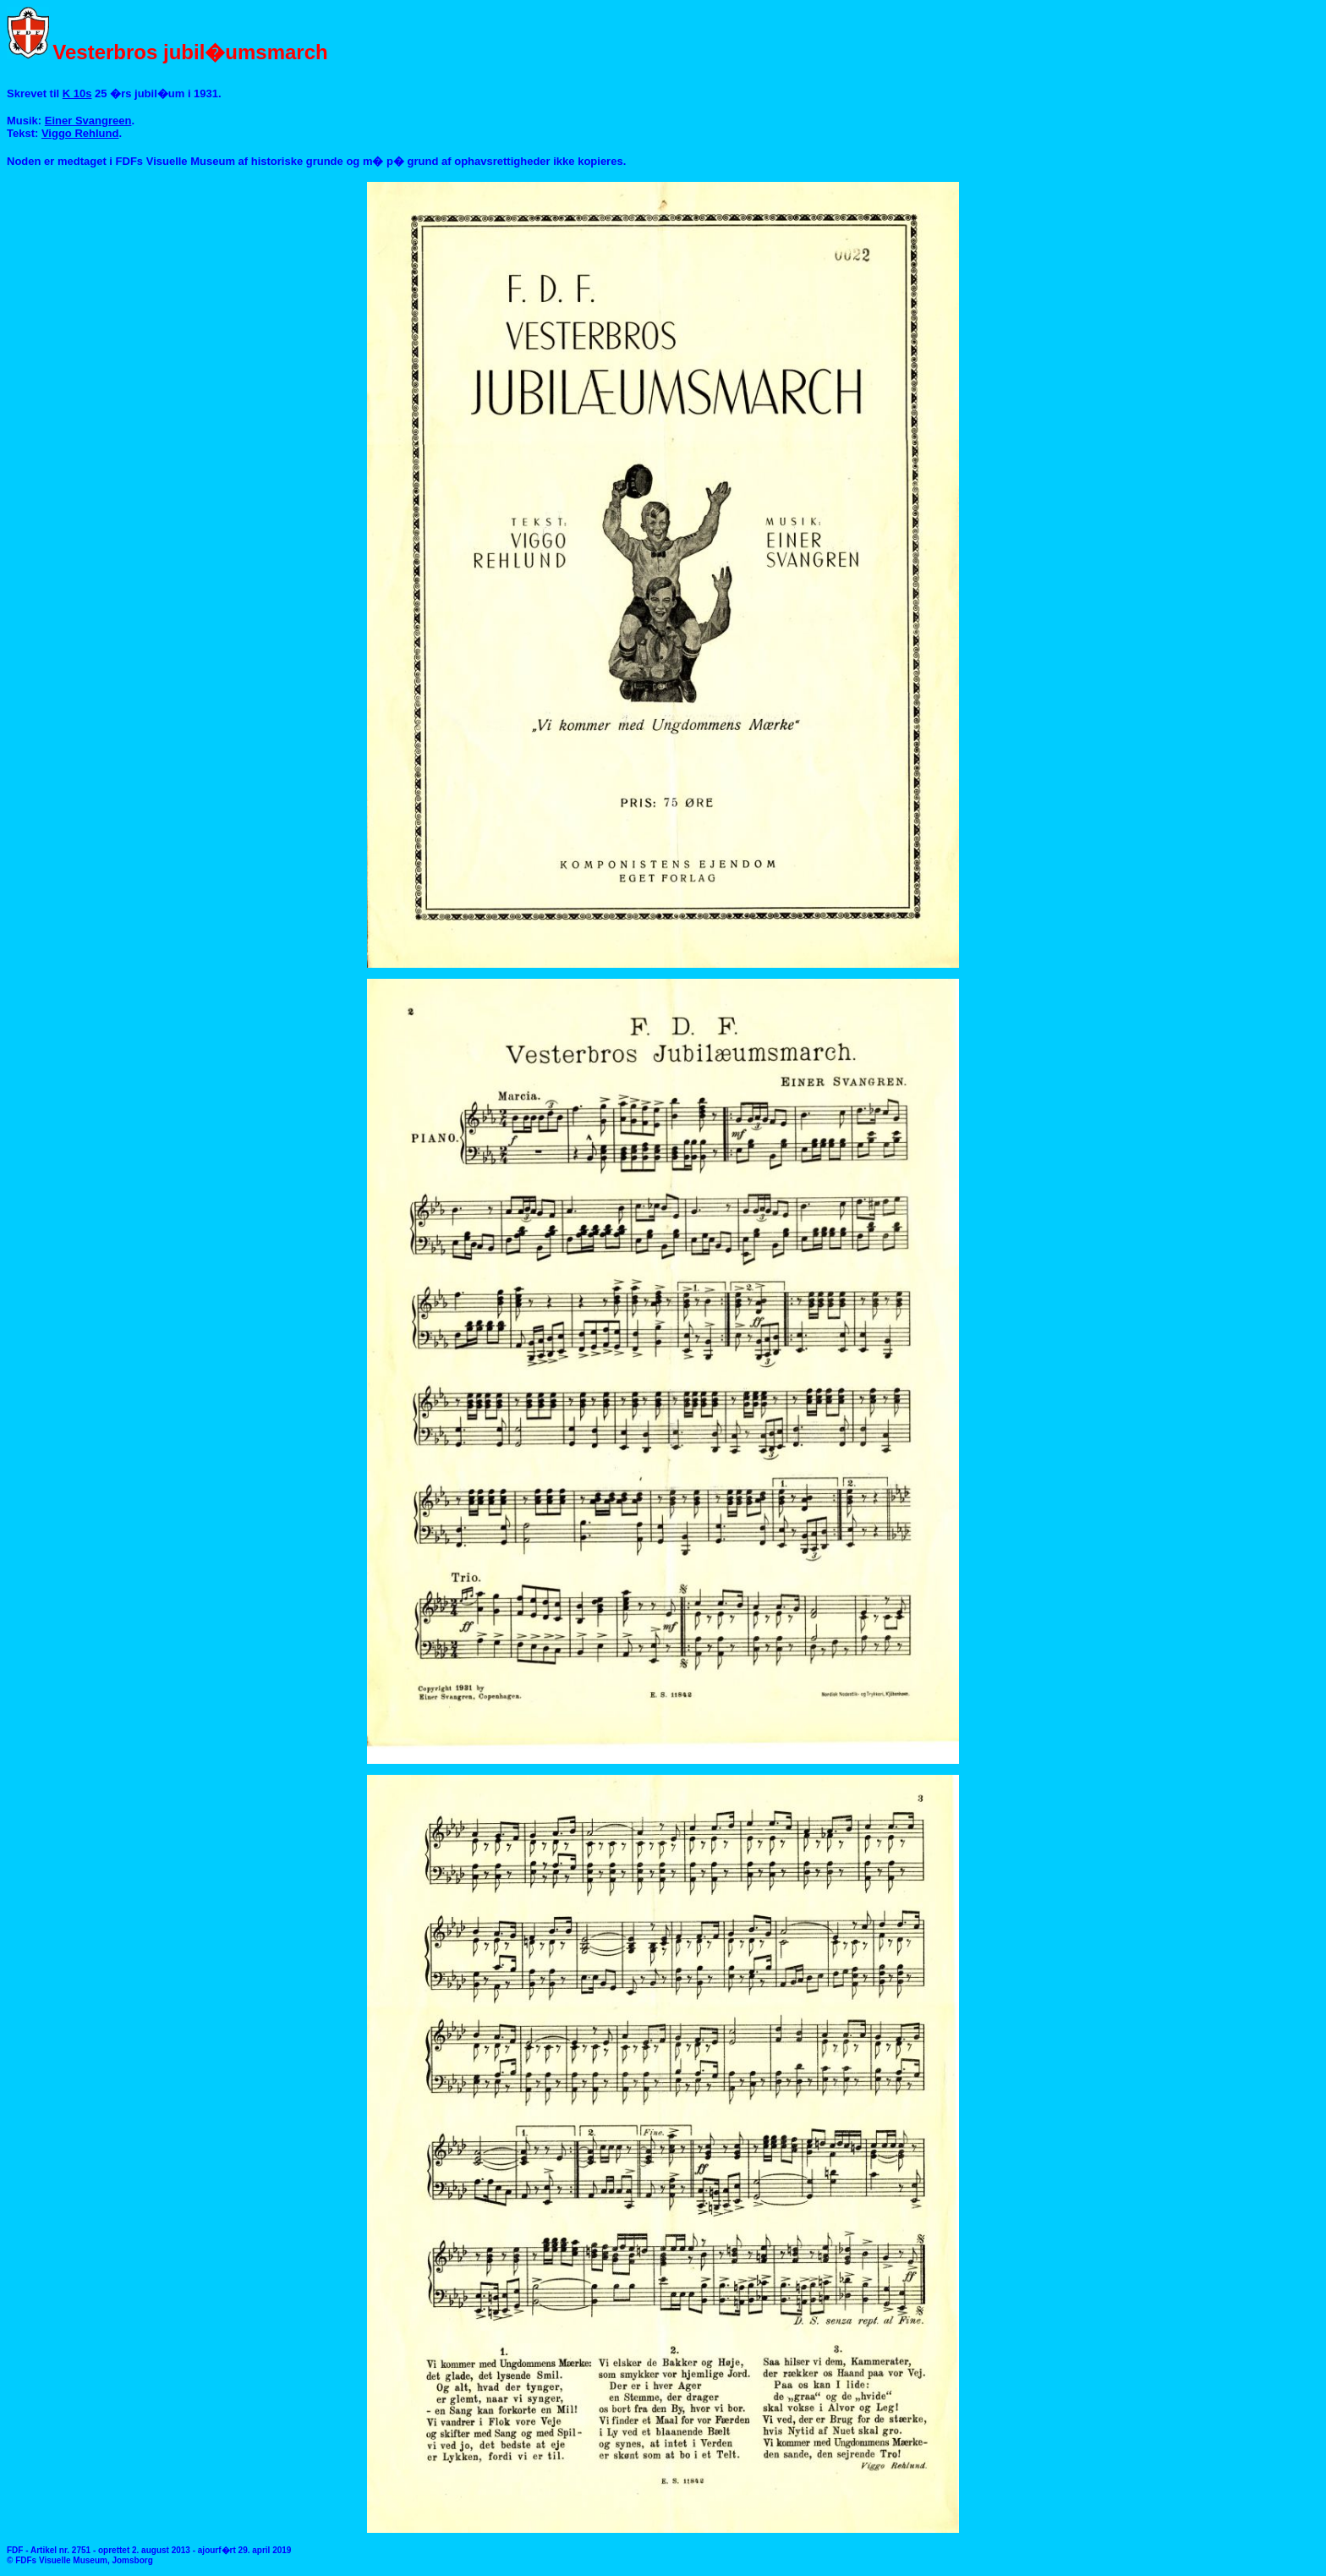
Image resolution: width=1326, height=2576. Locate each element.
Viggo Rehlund (79, 133)
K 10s (77, 93)
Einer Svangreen (88, 120)
